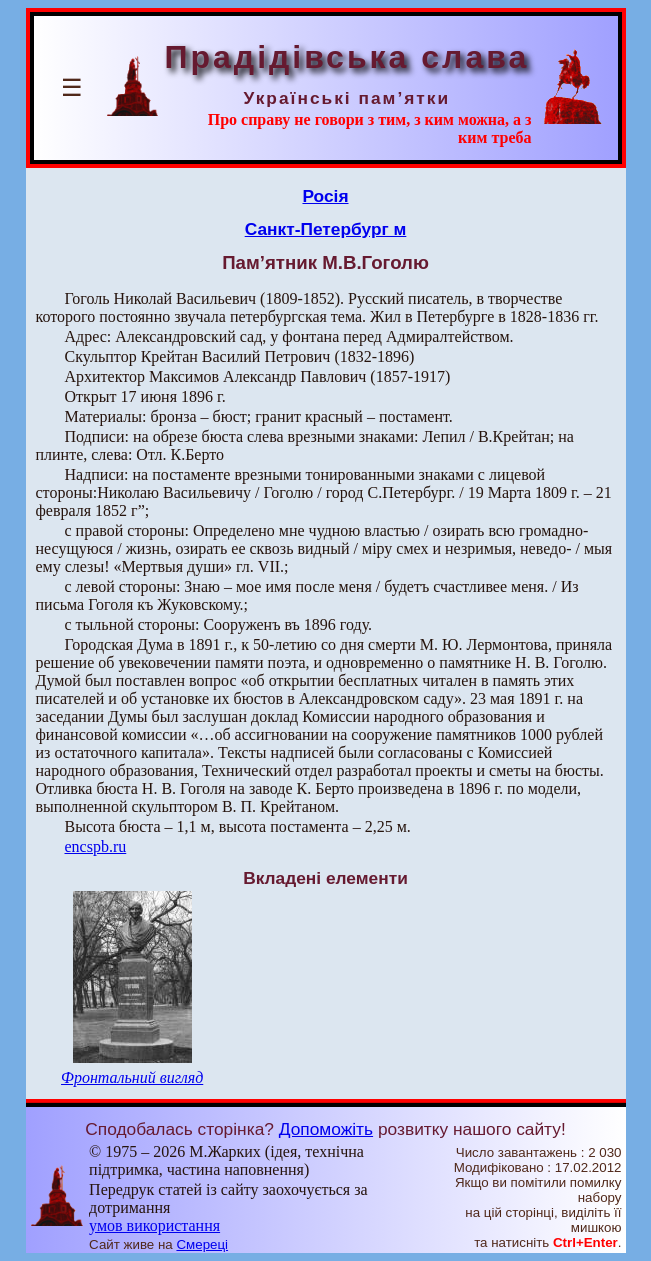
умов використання (154, 1225)
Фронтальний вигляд (132, 1077)
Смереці (202, 1244)
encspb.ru (96, 846)
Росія (325, 196)
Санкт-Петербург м (326, 229)
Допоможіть (326, 1129)
